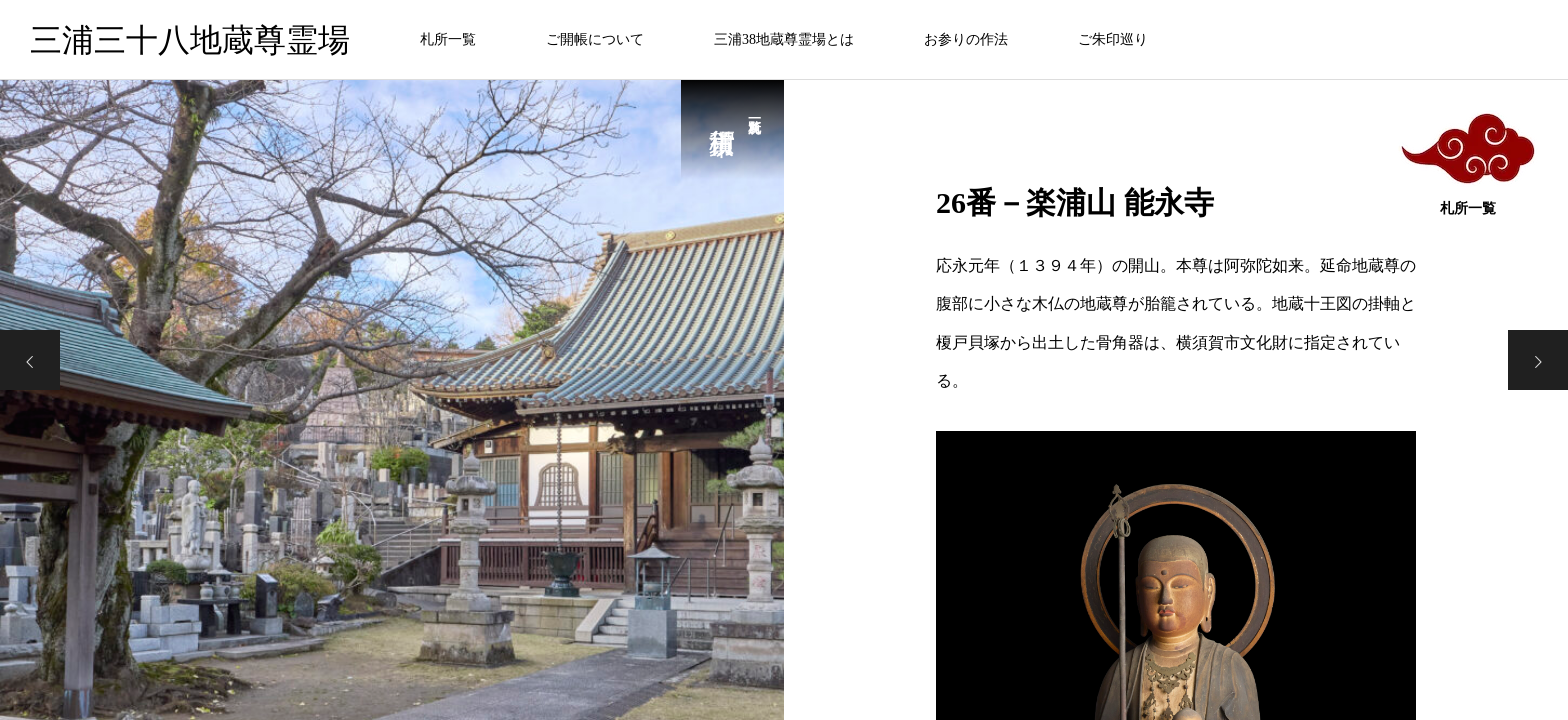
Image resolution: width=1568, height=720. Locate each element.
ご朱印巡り (1113, 39)
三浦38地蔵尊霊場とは (784, 39)
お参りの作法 (966, 39)
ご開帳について (595, 39)
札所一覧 (448, 39)
